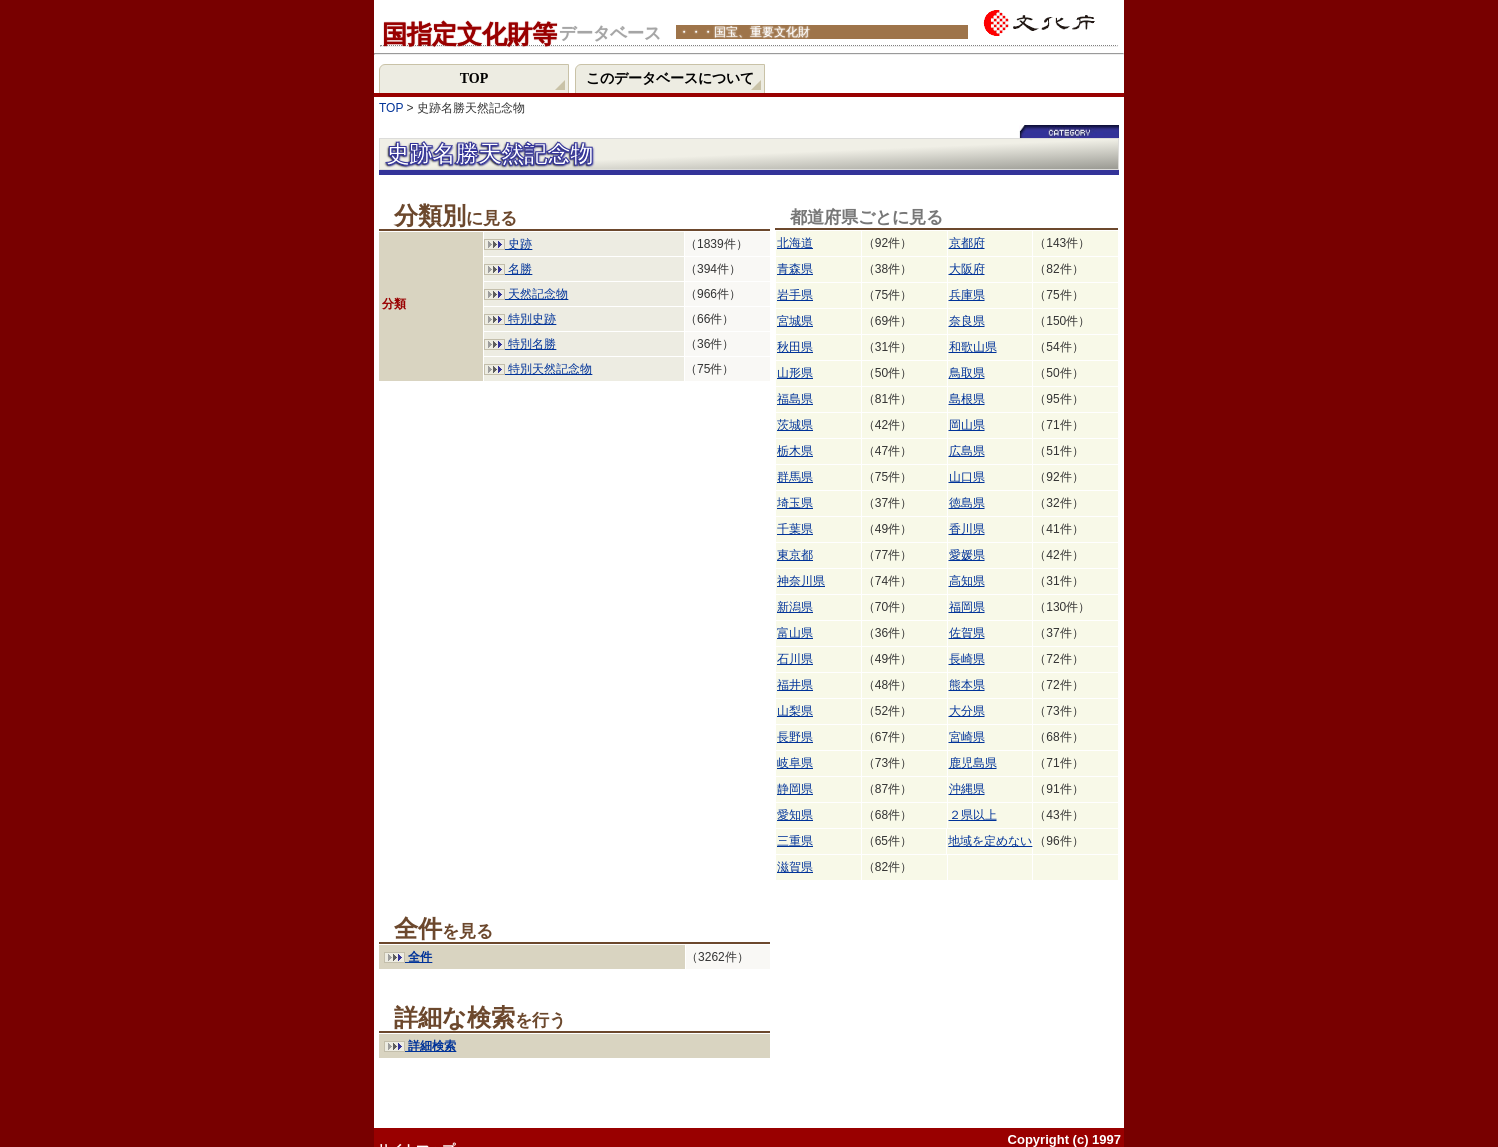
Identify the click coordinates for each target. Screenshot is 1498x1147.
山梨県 (795, 711)
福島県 (795, 399)
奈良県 (967, 321)
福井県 (795, 685)
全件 (408, 957)
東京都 (795, 555)
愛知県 (795, 815)
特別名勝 (520, 344)
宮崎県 (967, 737)
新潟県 (795, 607)
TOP (391, 108)
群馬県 (795, 477)
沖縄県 (967, 789)
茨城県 (795, 425)
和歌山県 (973, 347)
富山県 (795, 633)
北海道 (795, 243)
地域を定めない (990, 841)
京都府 (967, 243)
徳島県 (967, 503)
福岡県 (967, 607)
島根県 (967, 399)
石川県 (795, 659)
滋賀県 (795, 867)
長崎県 (967, 659)
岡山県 (967, 425)
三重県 (795, 841)
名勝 (508, 269)
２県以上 (973, 815)
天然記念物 (526, 294)
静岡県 (795, 789)
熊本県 (967, 685)
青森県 (795, 269)
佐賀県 (967, 633)
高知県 (967, 581)
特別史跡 (520, 319)
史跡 (508, 244)
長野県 (795, 737)
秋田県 (795, 347)
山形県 (795, 373)
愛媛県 (967, 555)
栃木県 (795, 451)
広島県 (967, 451)
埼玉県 (795, 503)
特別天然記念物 (538, 369)
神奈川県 (801, 581)
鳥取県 (967, 373)
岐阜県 (795, 763)
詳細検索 (420, 1046)
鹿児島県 (973, 763)
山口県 (967, 477)
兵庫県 (967, 295)
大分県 (967, 711)
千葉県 (795, 529)
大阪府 (967, 269)
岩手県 (795, 295)
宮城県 (795, 321)
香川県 (967, 529)
